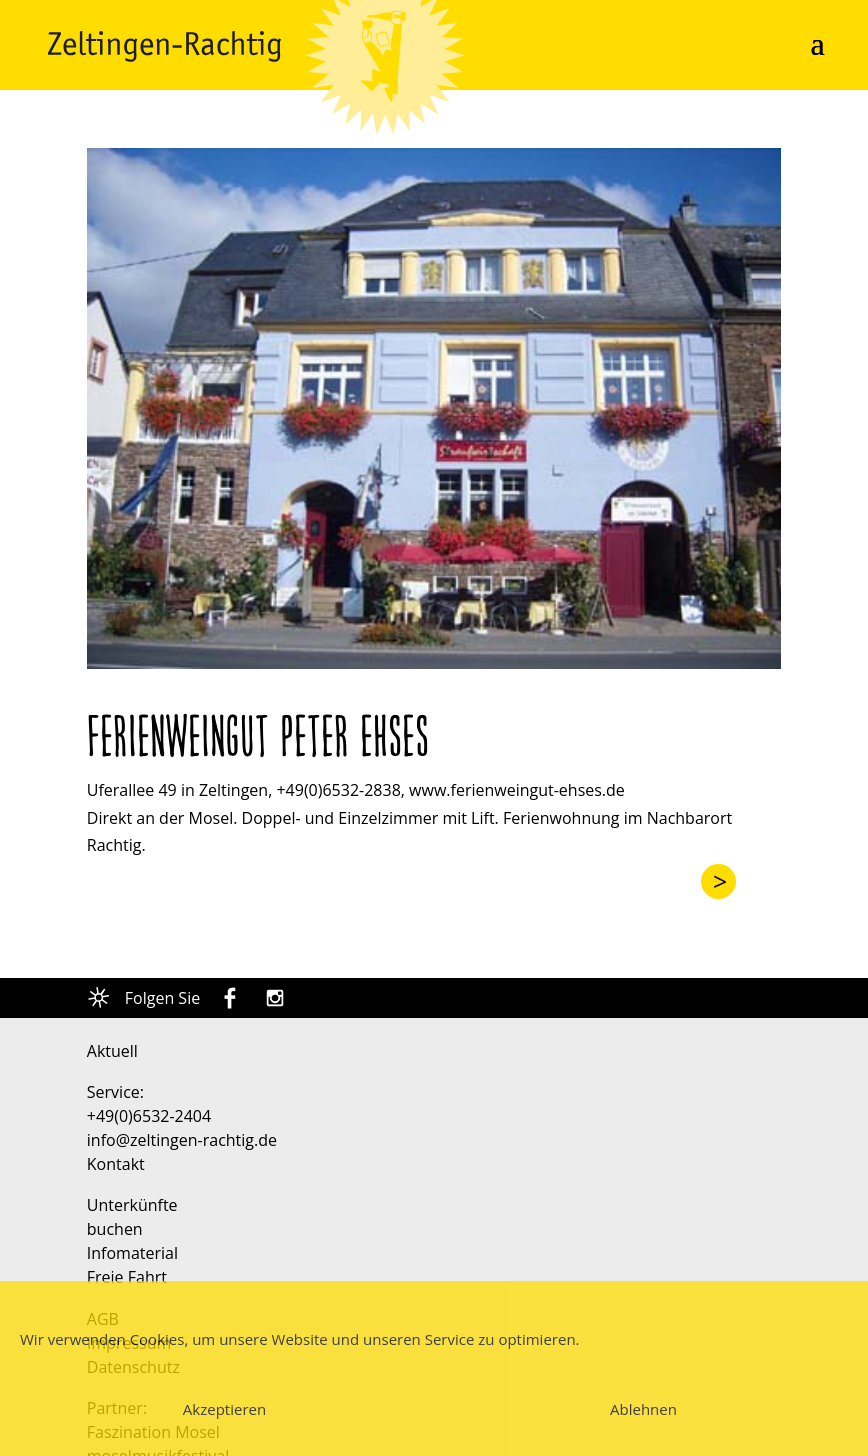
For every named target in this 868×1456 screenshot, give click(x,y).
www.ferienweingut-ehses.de (517, 790)
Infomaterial (132, 1253)
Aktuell (112, 1051)
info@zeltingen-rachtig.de (182, 1140)
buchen (115, 1229)
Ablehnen (643, 1409)
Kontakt (116, 1164)
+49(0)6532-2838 (338, 790)
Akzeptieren (224, 1409)
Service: (115, 1092)
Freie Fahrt (127, 1277)
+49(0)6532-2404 (149, 1116)
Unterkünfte (132, 1205)
